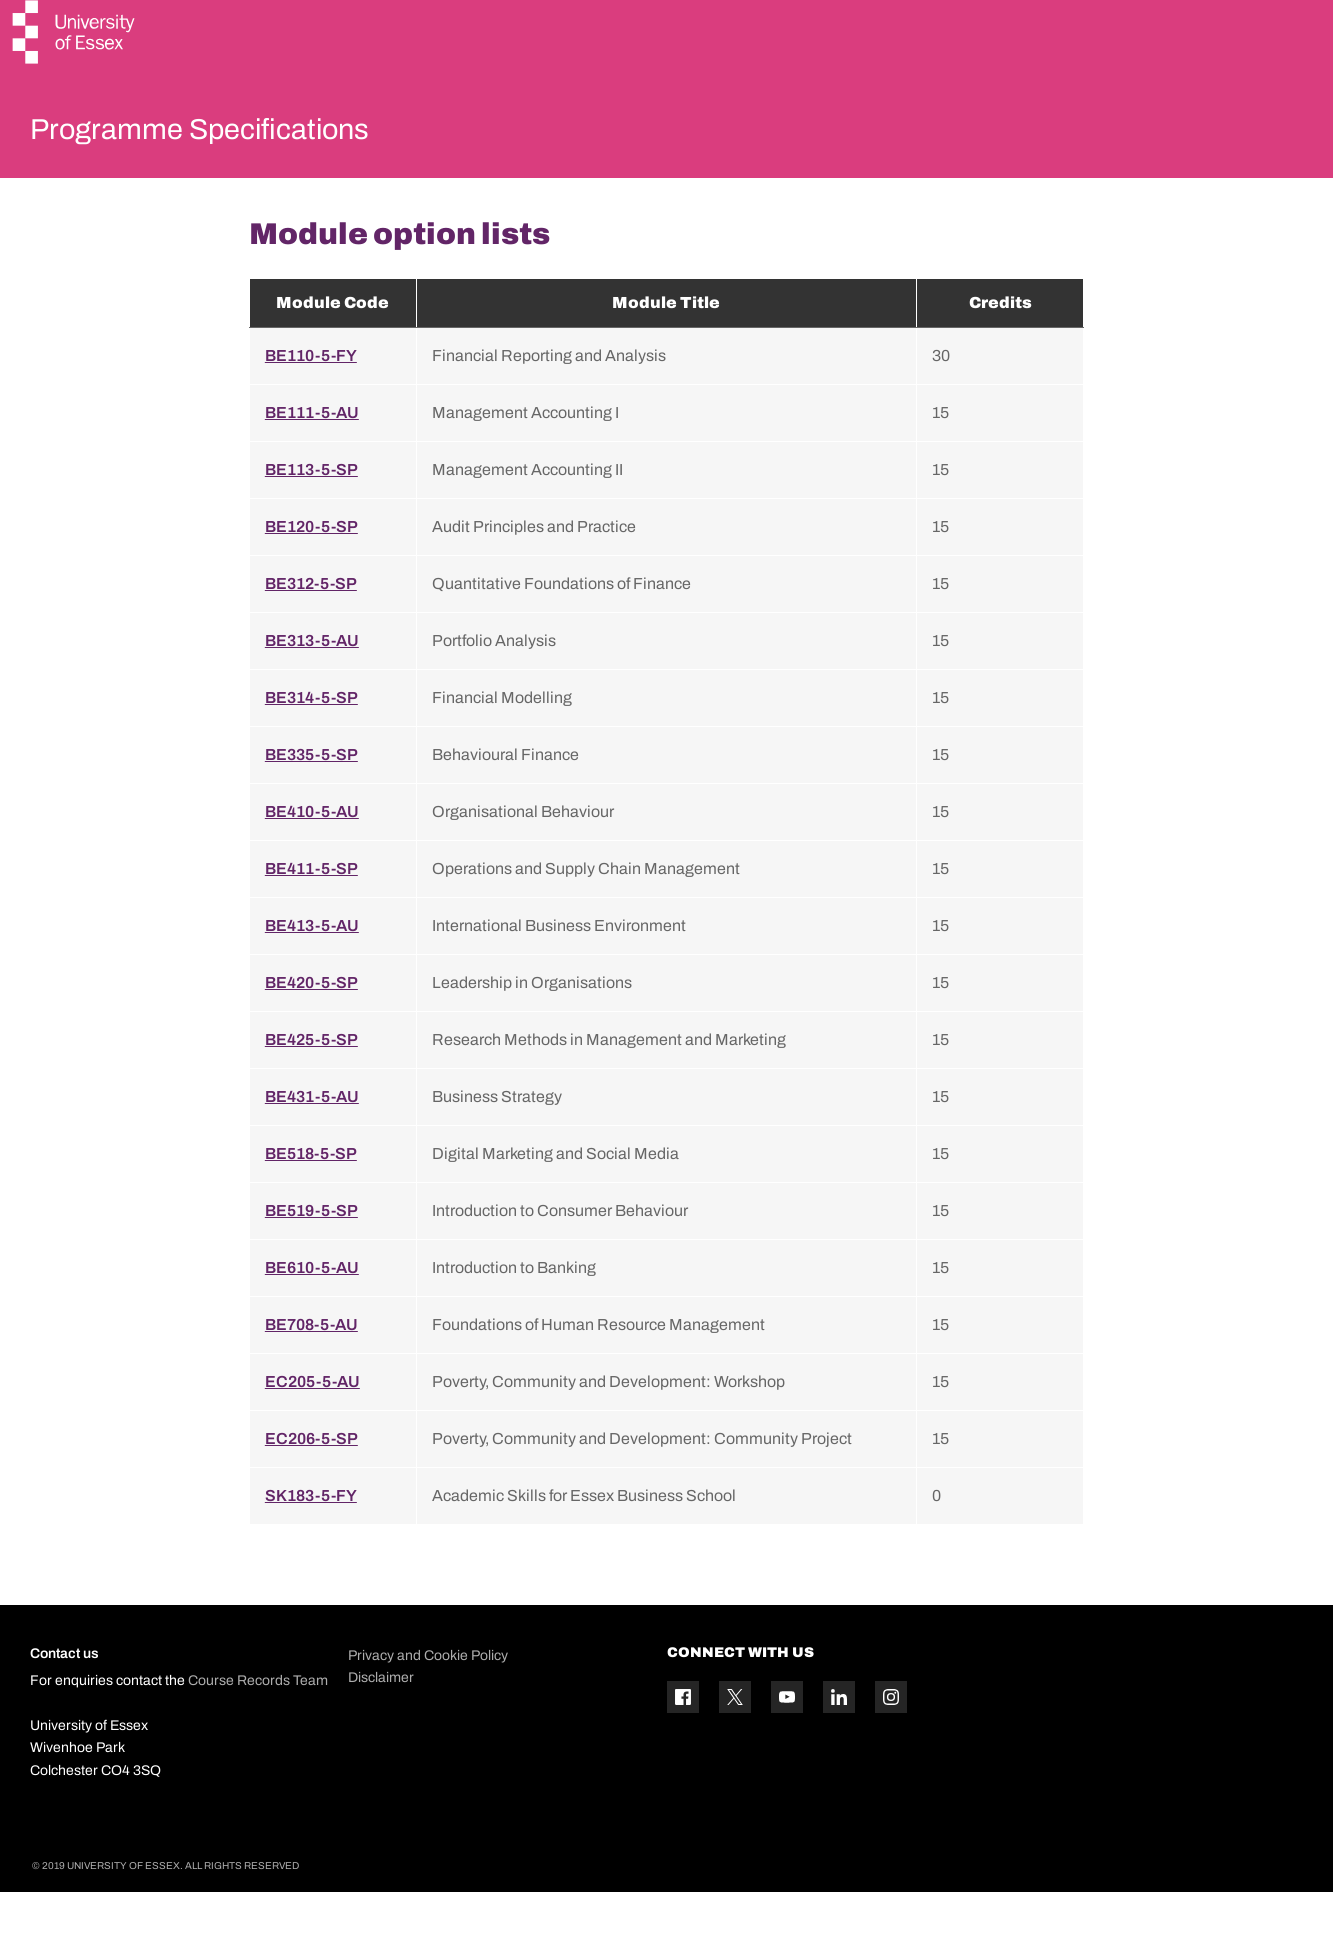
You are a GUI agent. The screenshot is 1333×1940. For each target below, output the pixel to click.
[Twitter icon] (735, 1745)
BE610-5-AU (312, 1314)
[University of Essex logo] (75, 34)
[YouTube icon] (787, 1745)
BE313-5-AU (312, 687)
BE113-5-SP (311, 516)
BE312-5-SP (311, 630)
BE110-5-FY (311, 402)
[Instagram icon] (891, 1745)
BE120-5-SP (311, 573)
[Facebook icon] (683, 1745)
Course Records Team (258, 1728)
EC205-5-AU (312, 1428)
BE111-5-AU (312, 459)
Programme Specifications (242, 134)
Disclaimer (381, 1725)
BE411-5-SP (311, 915)
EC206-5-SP (311, 1485)
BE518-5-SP (311, 1200)
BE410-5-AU (312, 858)
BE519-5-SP (311, 1257)
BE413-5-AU (312, 972)
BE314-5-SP (311, 744)
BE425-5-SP (311, 1086)
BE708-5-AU (311, 1371)
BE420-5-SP (311, 1029)
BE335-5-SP (311, 801)
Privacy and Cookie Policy (428, 1702)
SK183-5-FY (311, 1542)
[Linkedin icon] (839, 1745)
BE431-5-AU (312, 1143)
